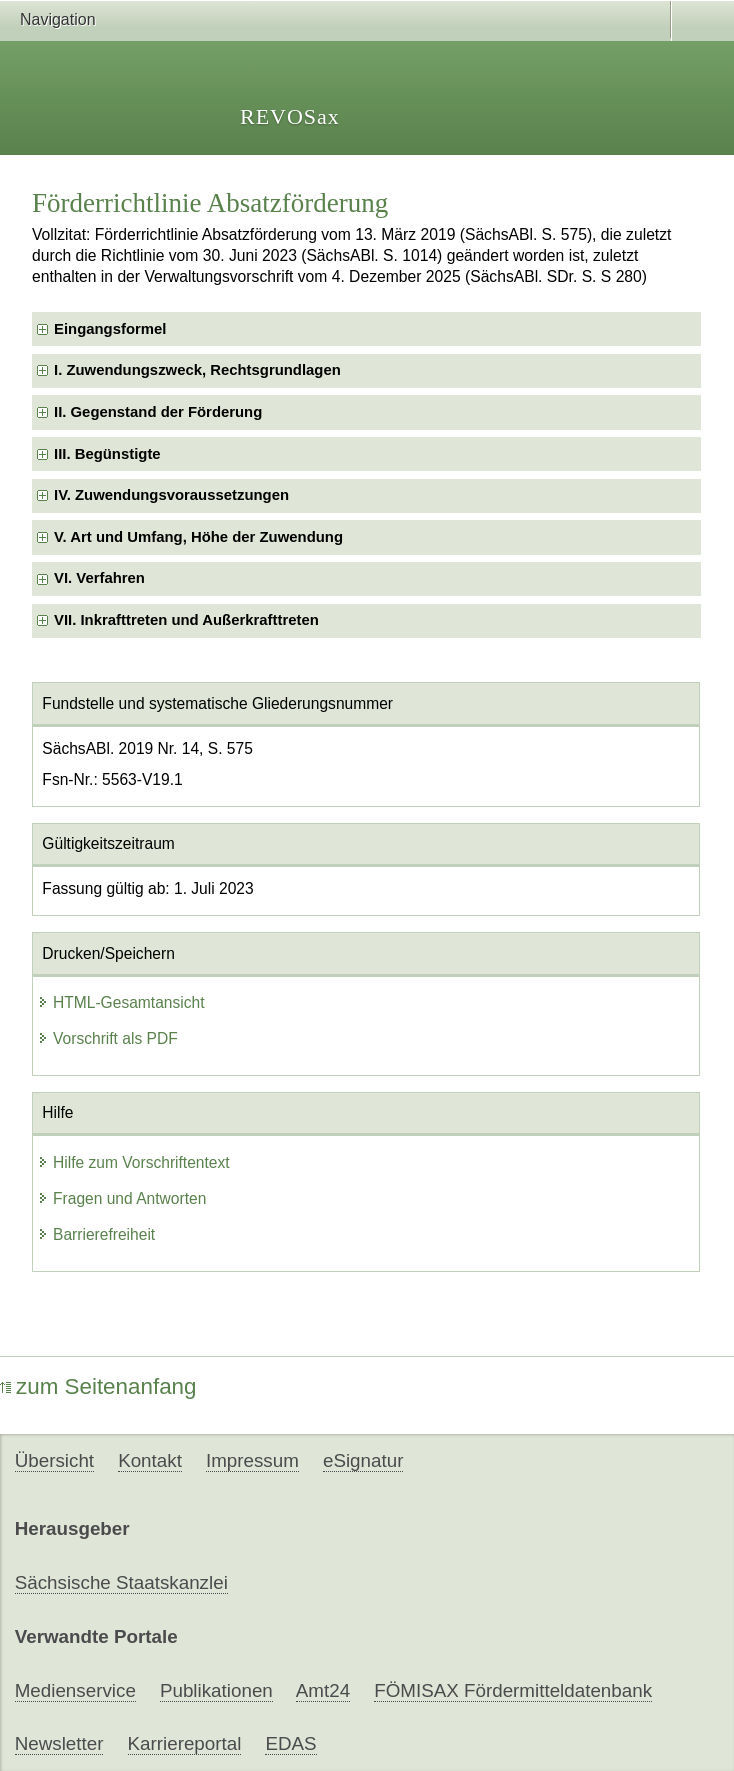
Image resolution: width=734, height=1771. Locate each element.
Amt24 (323, 1690)
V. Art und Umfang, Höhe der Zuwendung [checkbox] (198, 537)
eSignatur (363, 1460)
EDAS (290, 1743)
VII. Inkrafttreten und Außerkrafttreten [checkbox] (186, 620)
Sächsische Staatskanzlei (121, 1582)
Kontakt (150, 1460)
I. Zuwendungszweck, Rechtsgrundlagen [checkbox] (197, 370)
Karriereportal (185, 1743)
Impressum (252, 1460)
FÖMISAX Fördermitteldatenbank (513, 1690)
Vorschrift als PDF (107, 1038)
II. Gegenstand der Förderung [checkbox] (158, 412)
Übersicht (54, 1460)
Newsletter (59, 1743)
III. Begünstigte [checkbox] (107, 454)
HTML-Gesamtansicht (121, 1002)
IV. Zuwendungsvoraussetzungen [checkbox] (171, 495)
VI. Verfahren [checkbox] (99, 578)
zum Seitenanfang (98, 1386)
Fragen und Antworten (121, 1198)
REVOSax (290, 116)
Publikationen (216, 1690)
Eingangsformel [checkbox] (110, 329)
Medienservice (75, 1690)
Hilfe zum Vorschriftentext (133, 1162)
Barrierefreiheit (96, 1234)
